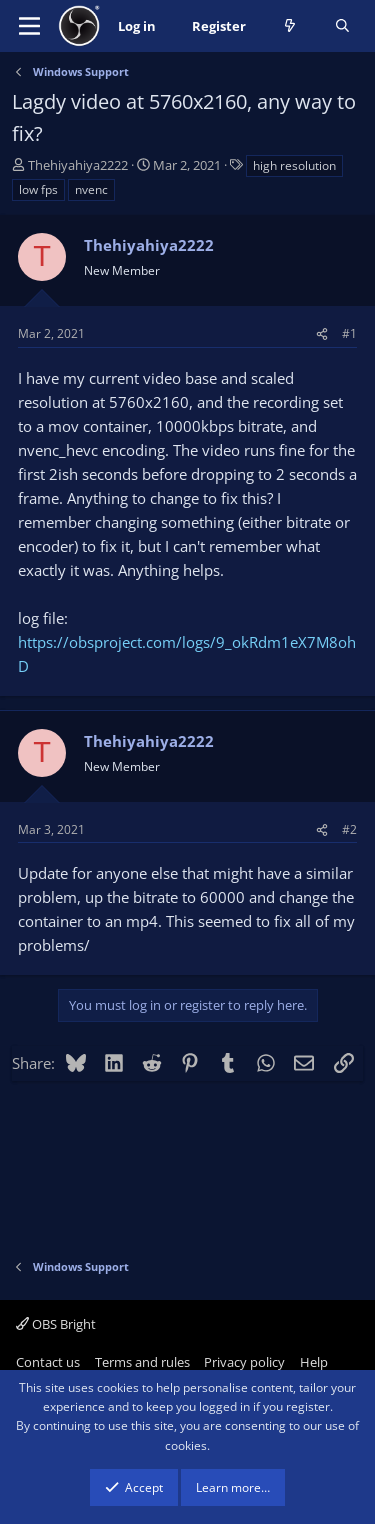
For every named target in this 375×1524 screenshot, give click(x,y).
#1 (349, 333)
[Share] (322, 333)
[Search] (342, 26)
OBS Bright (56, 1324)
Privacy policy (244, 1362)
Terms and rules (142, 1362)
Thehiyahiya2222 (78, 165)
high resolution (294, 165)
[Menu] (29, 26)
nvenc (91, 189)
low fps (38, 189)
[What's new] (290, 26)
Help (314, 1362)
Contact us (48, 1362)
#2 (349, 829)
